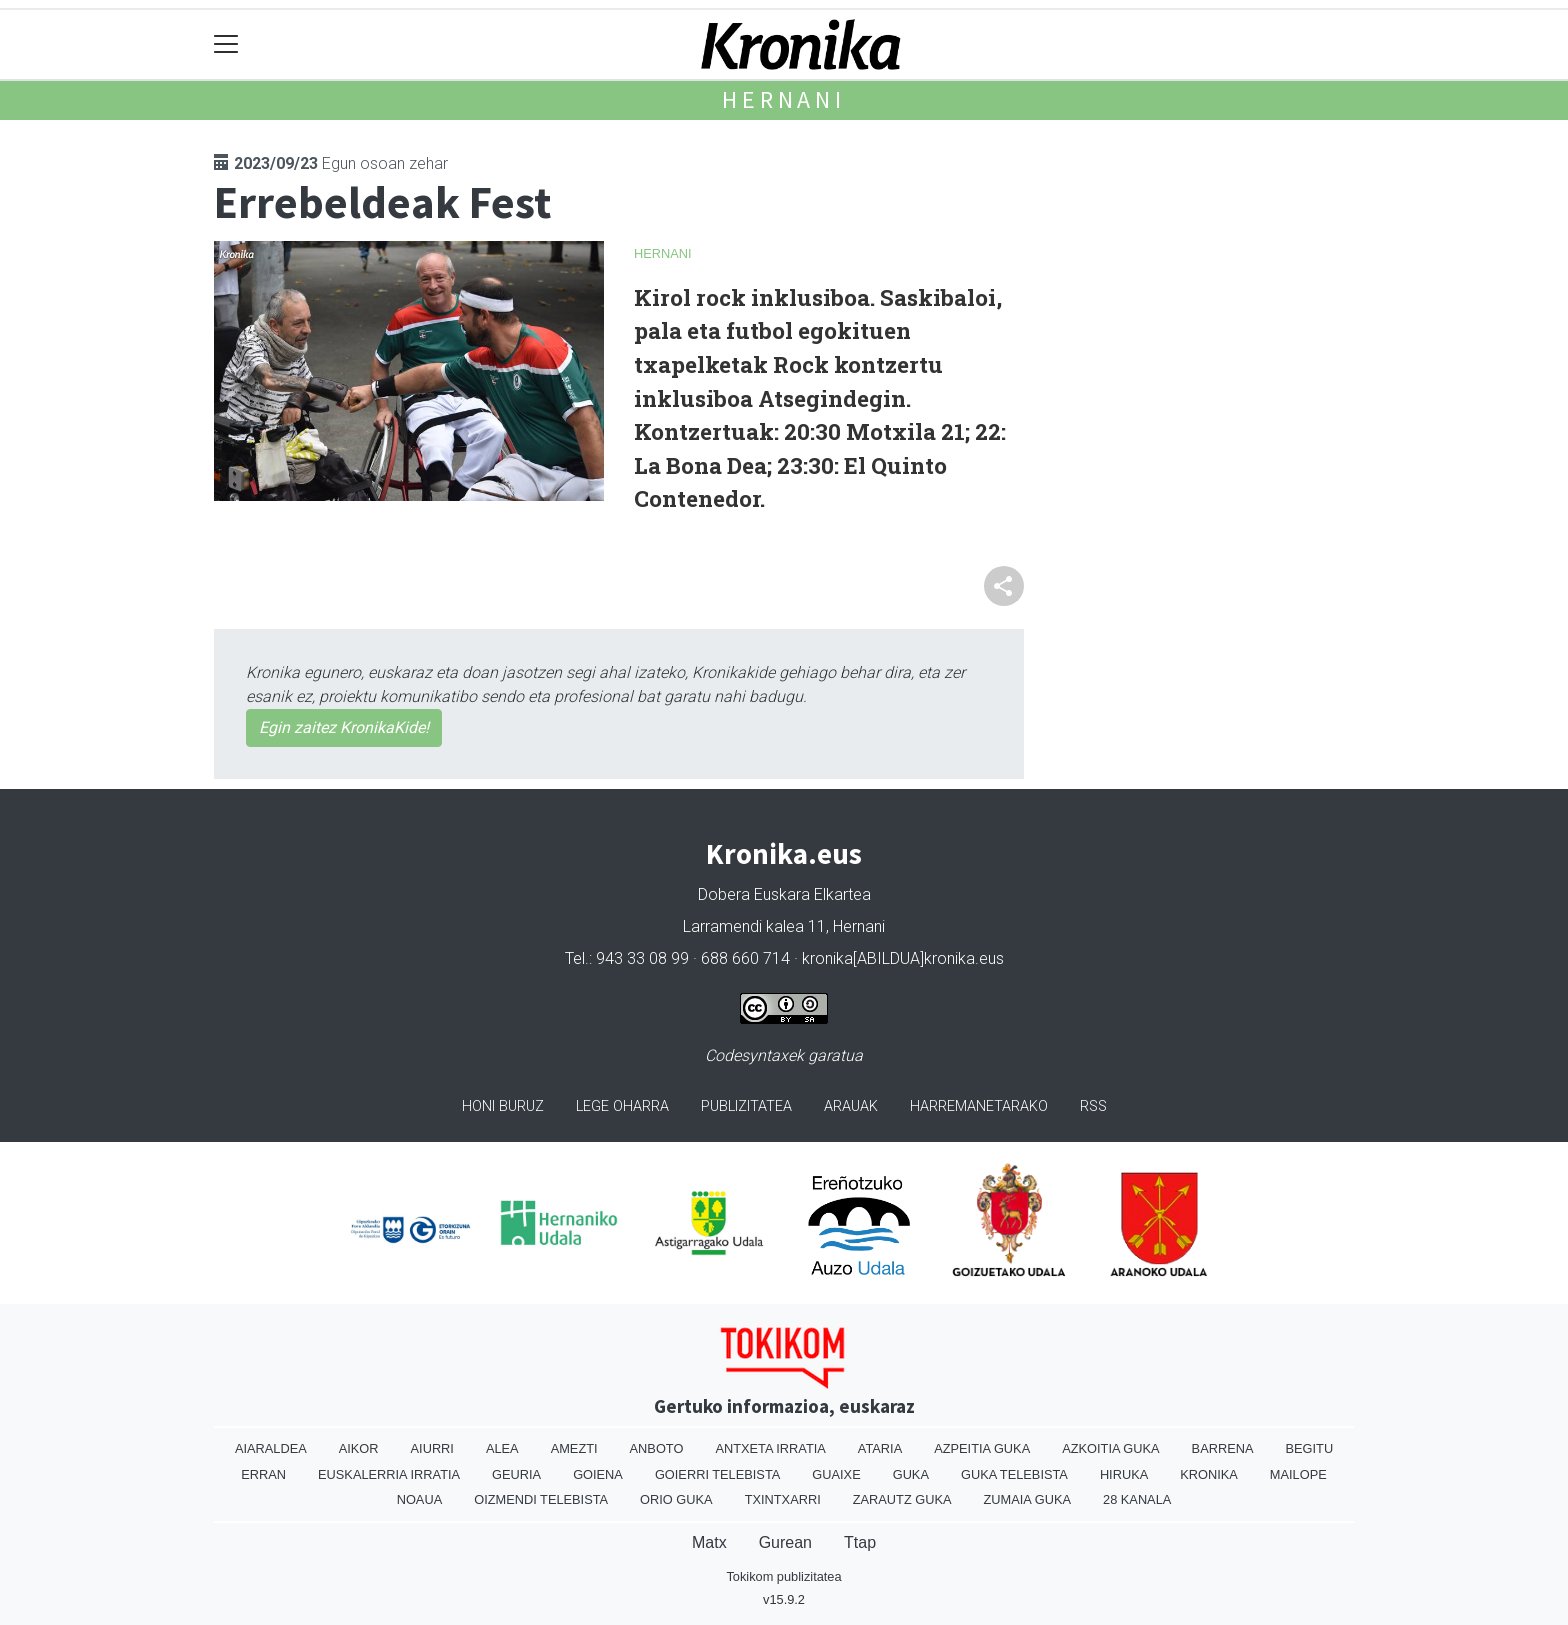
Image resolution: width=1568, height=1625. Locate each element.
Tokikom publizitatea (783, 1576)
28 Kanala (1137, 1499)
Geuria (516, 1474)
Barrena (1223, 1448)
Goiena (598, 1474)
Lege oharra (622, 1106)
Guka (911, 1474)
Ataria (880, 1448)
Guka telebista (1014, 1474)
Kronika (1209, 1474)
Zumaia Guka (1027, 1499)
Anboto (657, 1448)
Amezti (574, 1448)
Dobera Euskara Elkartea (784, 894)
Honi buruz (503, 1106)
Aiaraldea (271, 1448)
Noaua (420, 1499)
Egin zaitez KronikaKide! (344, 727)
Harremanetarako (979, 1106)
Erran (263, 1474)
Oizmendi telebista (541, 1499)
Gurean (785, 1542)
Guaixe (836, 1474)
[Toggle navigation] (226, 44)
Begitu (1309, 1448)
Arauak (851, 1106)
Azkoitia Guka (1110, 1448)
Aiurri (432, 1448)
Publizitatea (746, 1106)
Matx (709, 1542)
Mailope (1298, 1474)
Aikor (359, 1448)
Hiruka (1124, 1474)
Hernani (784, 99)
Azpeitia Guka (982, 1448)
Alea (502, 1448)
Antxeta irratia (770, 1448)
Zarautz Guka (902, 1499)
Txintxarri (783, 1499)
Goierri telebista (717, 1474)
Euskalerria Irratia (389, 1474)
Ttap (860, 1542)
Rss (1093, 1106)
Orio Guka (676, 1499)
